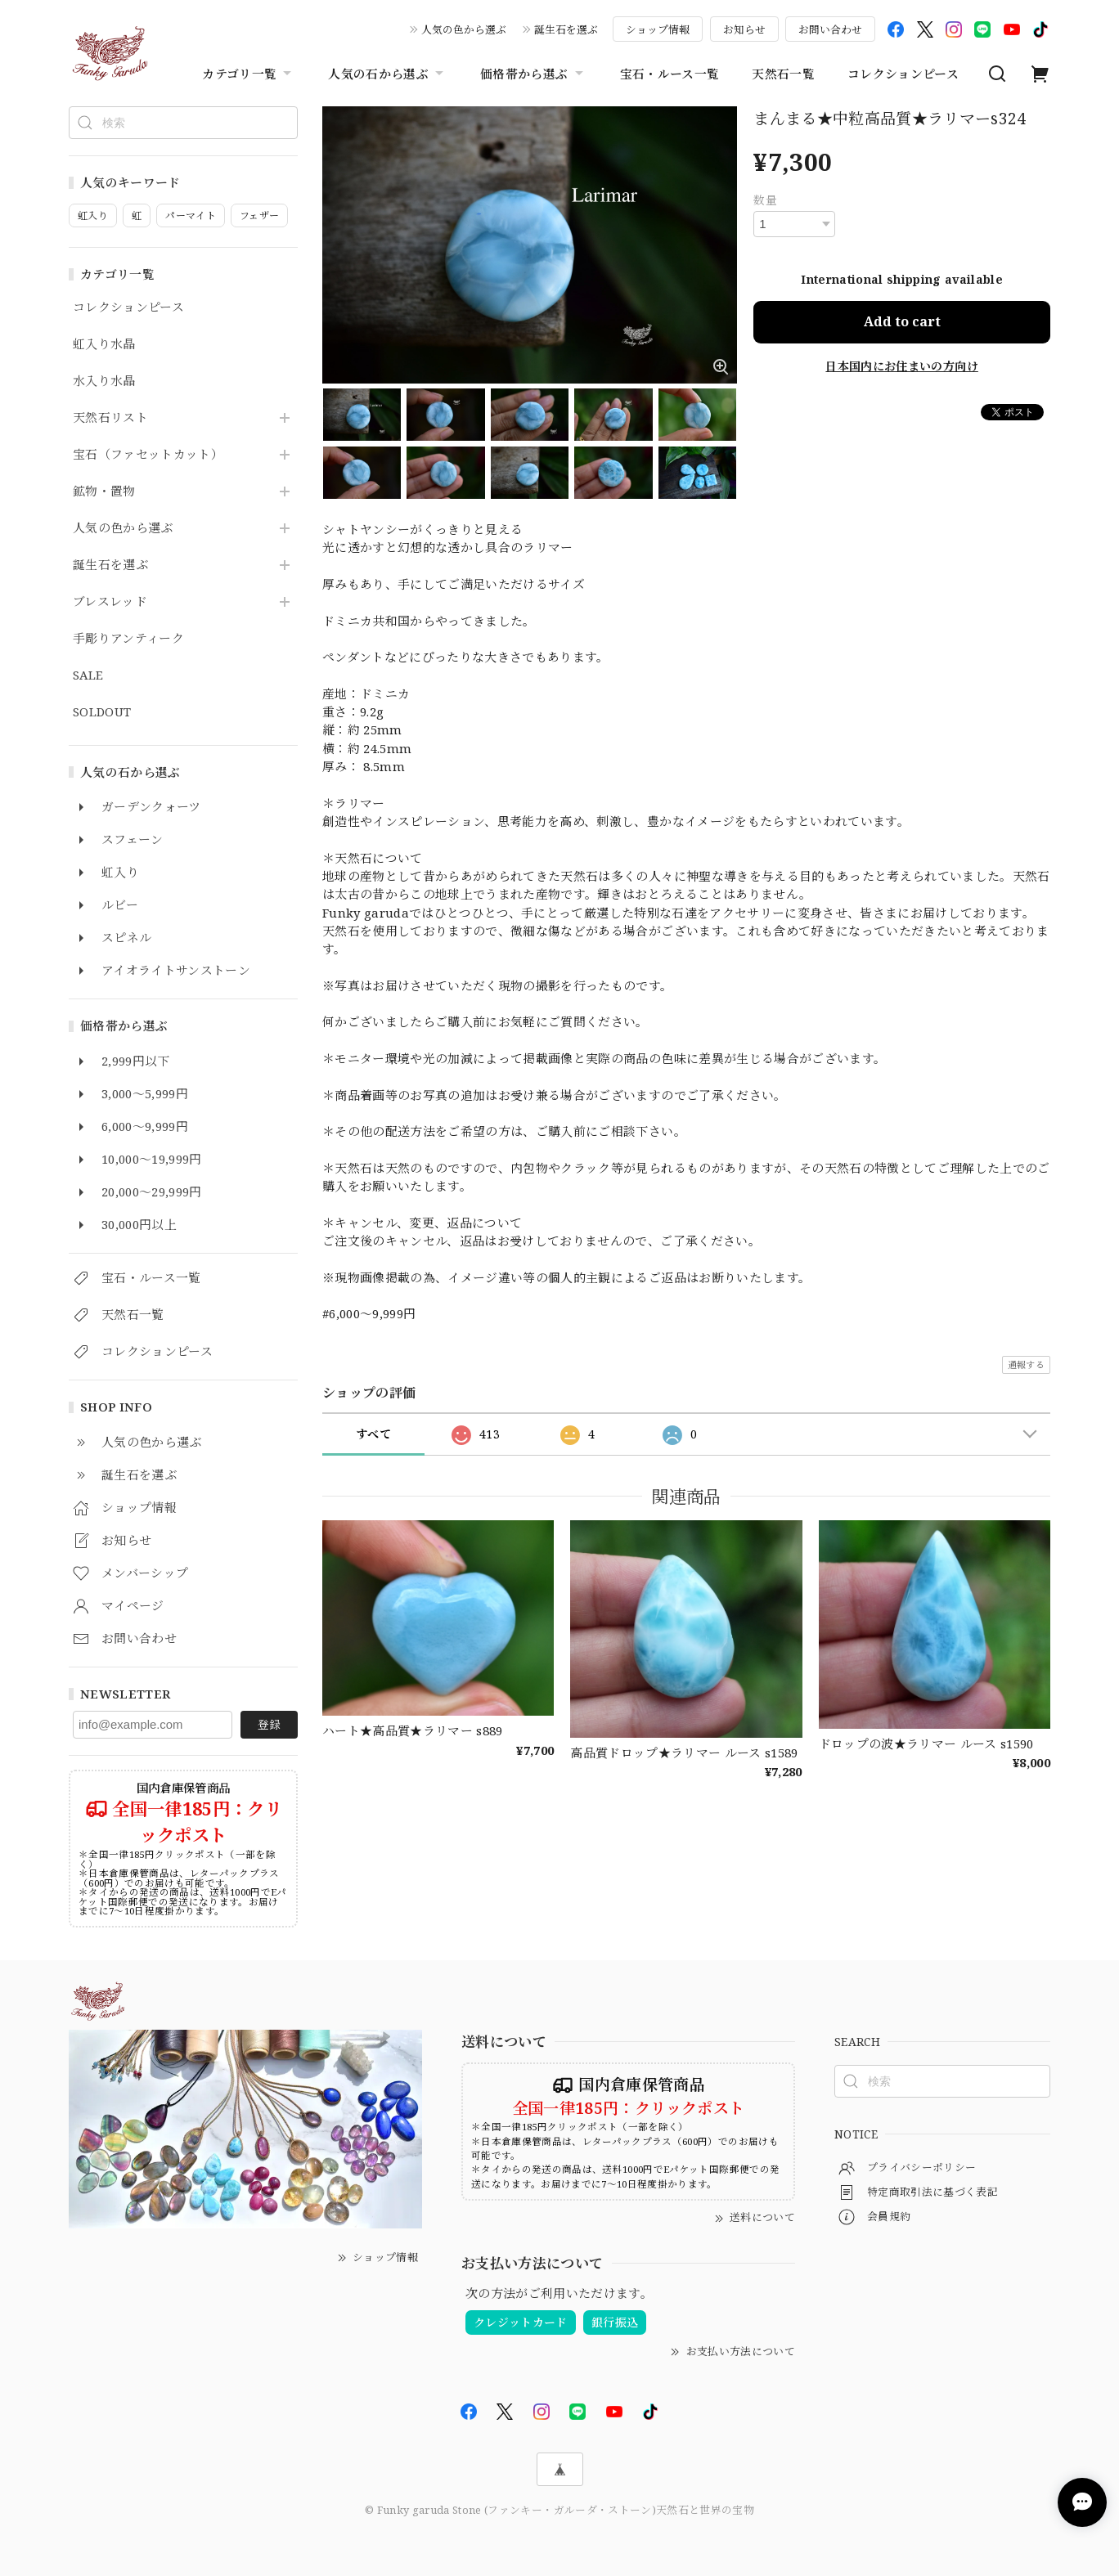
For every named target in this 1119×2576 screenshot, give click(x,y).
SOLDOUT (102, 712)
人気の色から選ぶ (463, 29)
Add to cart (902, 321)
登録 (269, 1724)
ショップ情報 (658, 29)
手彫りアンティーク (128, 638)
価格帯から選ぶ (533, 73)
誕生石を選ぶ (566, 29)
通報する (1026, 1364)
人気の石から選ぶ (387, 73)
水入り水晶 (104, 381)
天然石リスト (110, 418)
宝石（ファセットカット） (148, 454)
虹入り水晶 (104, 344)
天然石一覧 (783, 73)
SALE (88, 675)
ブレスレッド (110, 602)
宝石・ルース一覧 (670, 73)
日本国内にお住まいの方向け (901, 366)
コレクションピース (903, 73)
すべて (373, 1434)
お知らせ (744, 29)
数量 (765, 200)
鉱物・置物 (104, 491)
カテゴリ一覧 (248, 73)
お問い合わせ (830, 29)
